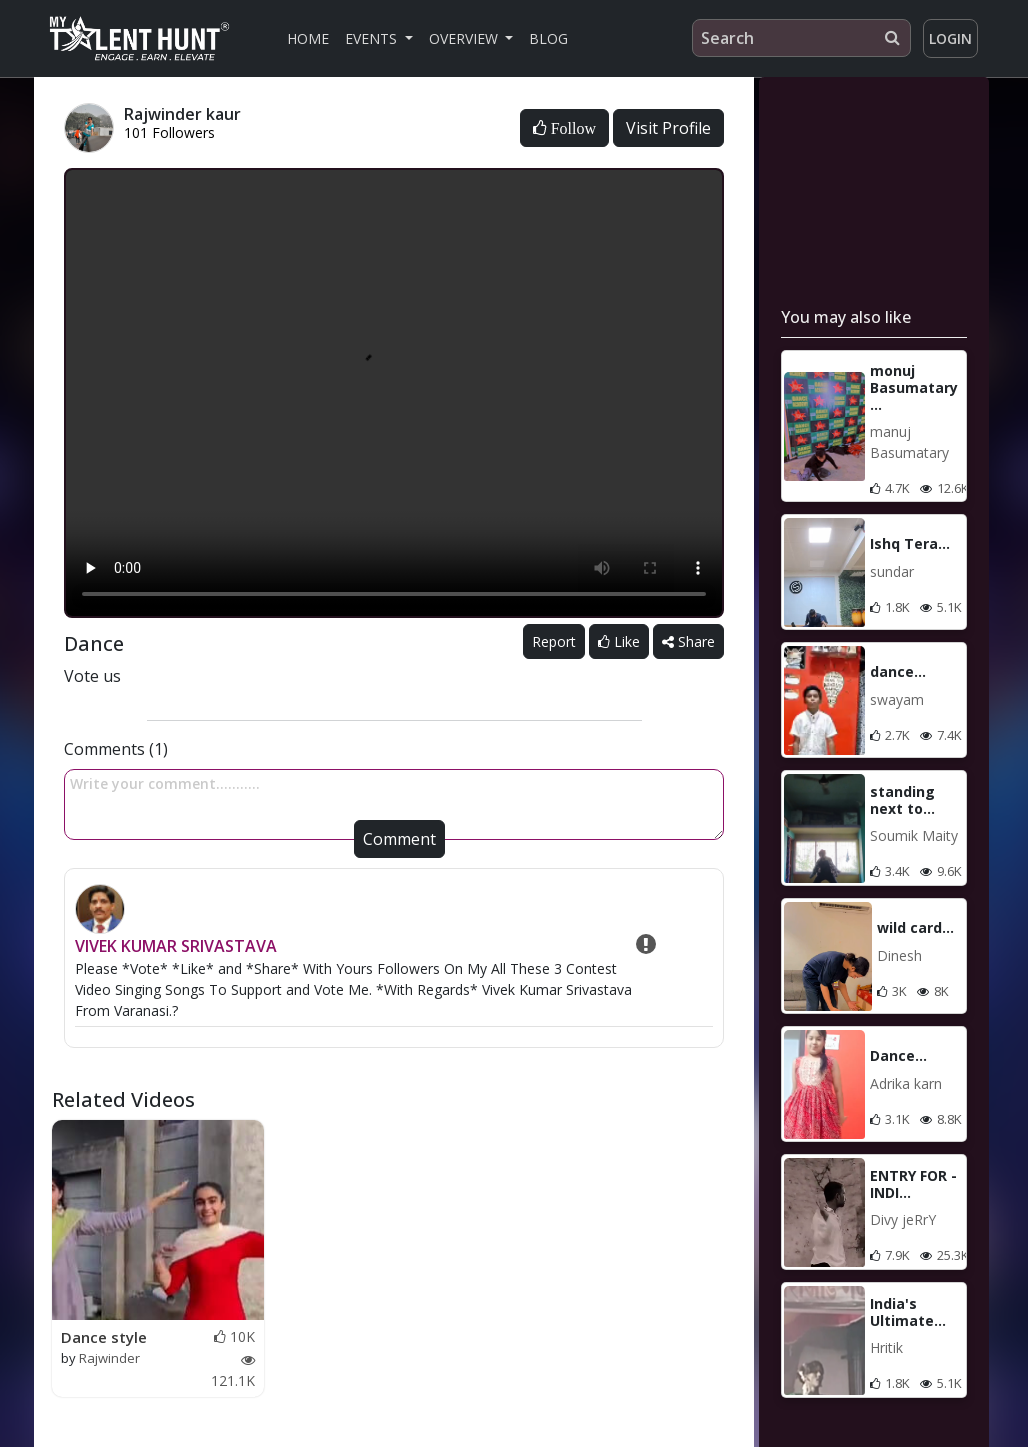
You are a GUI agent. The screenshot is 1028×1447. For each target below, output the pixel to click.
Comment (399, 839)
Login (950, 38)
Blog (548, 38)
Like (619, 641)
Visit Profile (668, 128)
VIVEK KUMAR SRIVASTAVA (176, 946)
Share (688, 641)
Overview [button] (465, 38)
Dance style (104, 1337)
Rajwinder (109, 1358)
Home (308, 38)
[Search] (801, 38)
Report (554, 641)
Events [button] (373, 38)
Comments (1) (116, 749)
